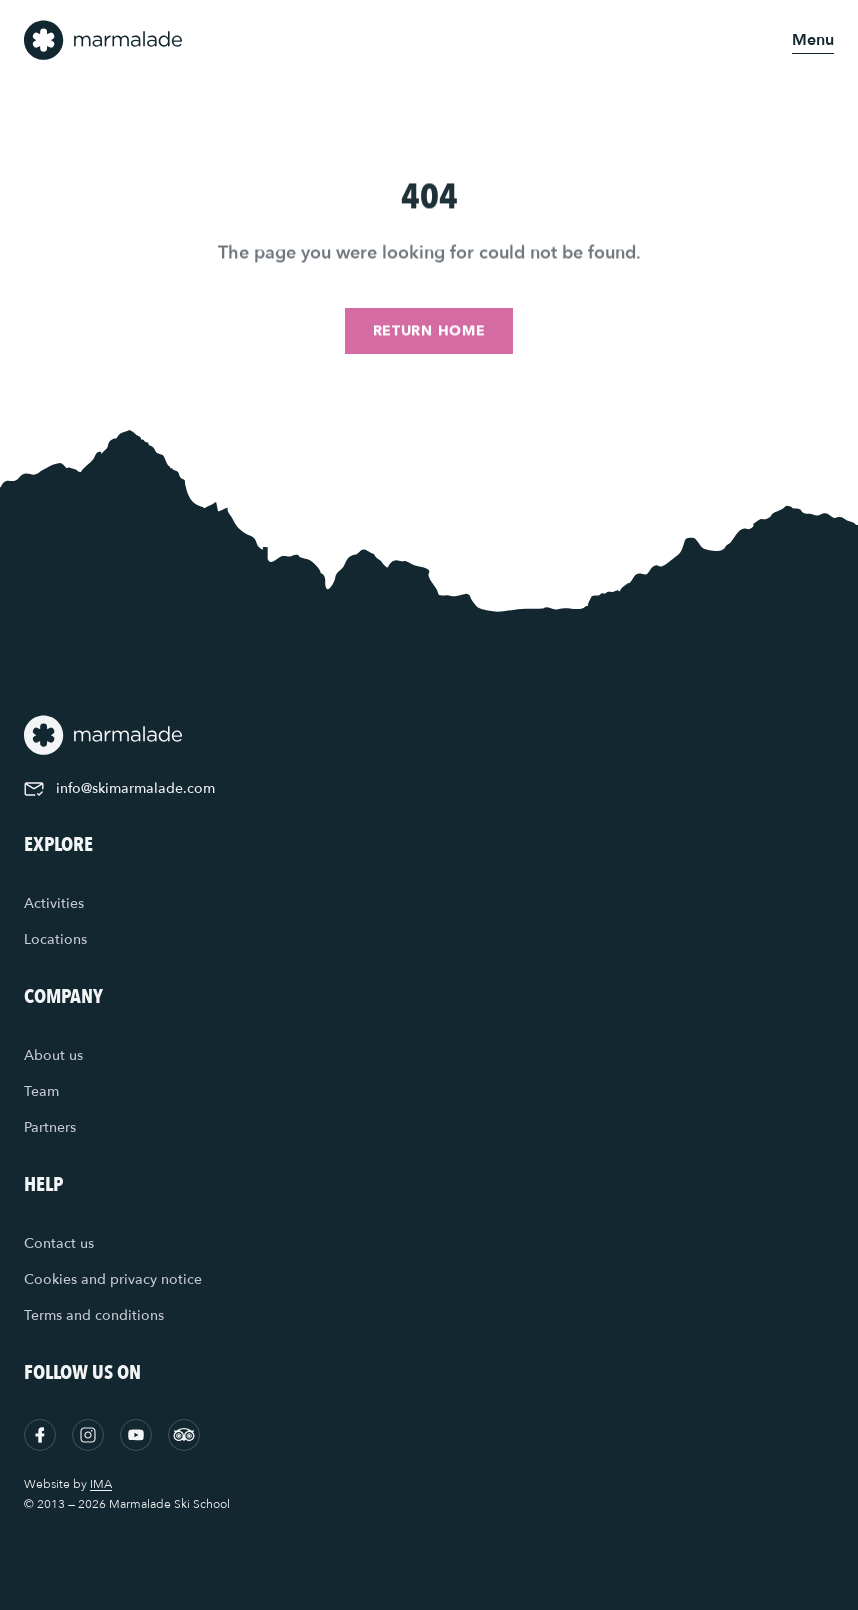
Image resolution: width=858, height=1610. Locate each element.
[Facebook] (40, 1435)
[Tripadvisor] (184, 1435)
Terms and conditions (94, 1315)
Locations (55, 939)
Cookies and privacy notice (113, 1279)
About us (53, 1055)
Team (41, 1091)
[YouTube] (136, 1435)
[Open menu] (813, 40)
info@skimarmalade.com (119, 788)
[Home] (103, 40)
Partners (50, 1127)
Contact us (59, 1243)
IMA (101, 1484)
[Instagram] (88, 1435)
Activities (54, 903)
